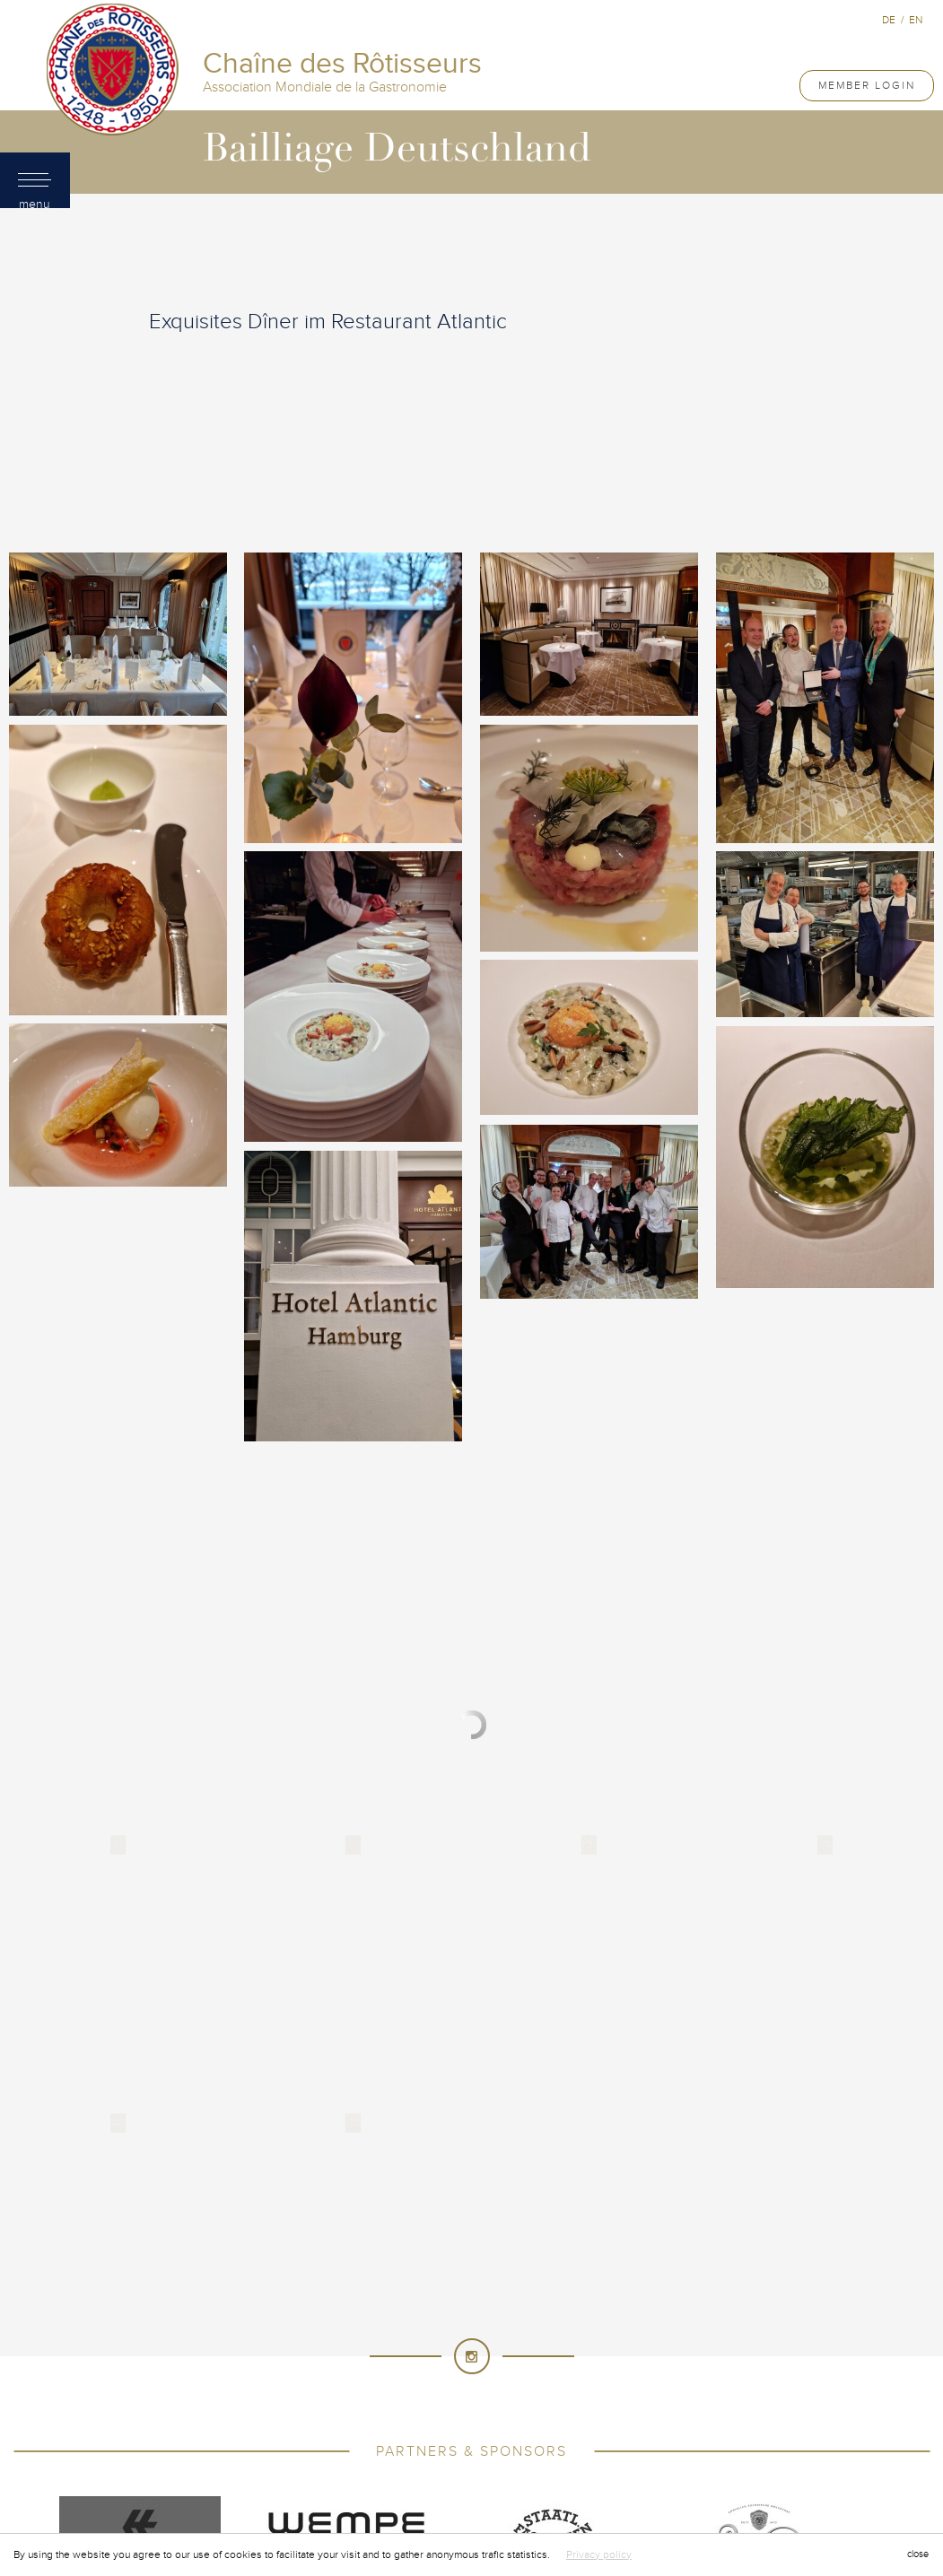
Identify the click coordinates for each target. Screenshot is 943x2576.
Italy (454, 2352)
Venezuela (594, 2459)
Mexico (239, 2387)
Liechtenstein (230, 2370)
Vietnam (665, 2459)
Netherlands (448, 2387)
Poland (201, 2405)
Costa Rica (609, 2298)
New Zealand (543, 2387)
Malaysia (601, 2370)
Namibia (370, 2387)
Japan (501, 2352)
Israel (405, 2352)
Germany (449, 2334)
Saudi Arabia (728, 2405)
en (915, 19)
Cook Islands (518, 2298)
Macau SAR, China (507, 2370)
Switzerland (281, 2441)
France (279, 2334)
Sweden (721, 2423)
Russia (654, 2405)
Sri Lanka (522, 2423)
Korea (605, 2352)
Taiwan (356, 2441)
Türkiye (615, 2441)
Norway (622, 2387)
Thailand (490, 2441)
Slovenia (306, 2423)
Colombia (431, 2298)
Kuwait (660, 2352)
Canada (311, 2298)
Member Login (866, 85)
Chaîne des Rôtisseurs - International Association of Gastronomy (371, 2153)
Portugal (269, 2405)
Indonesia (340, 2352)
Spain (462, 2423)
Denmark (442, 2316)
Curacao (311, 2316)
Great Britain (531, 2334)
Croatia (245, 2316)
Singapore (231, 2423)
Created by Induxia (703, 2153)
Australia (275, 2280)
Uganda (678, 2441)
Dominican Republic (545, 2316)
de (888, 19)
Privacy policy (599, 2554)
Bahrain (408, 2280)
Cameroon (240, 2298)
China (368, 2298)
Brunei (603, 2280)
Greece (608, 2334)
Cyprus (377, 2316)
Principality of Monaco (547, 2405)
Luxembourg (400, 2370)
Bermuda (540, 2280)
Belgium (473, 2280)
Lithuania (317, 2370)
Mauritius (725, 2370)
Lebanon (723, 2352)
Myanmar (304, 2387)
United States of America (471, 2459)
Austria (345, 2280)
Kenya (552, 2352)
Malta (662, 2370)
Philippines (694, 2387)
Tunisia (555, 2441)
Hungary (221, 2352)
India (279, 2352)
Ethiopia (696, 2316)
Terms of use (598, 2153)
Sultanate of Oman (624, 2423)
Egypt (638, 2316)
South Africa (390, 2423)
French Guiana (362, 2334)
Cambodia (669, 2280)
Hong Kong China (698, 2334)
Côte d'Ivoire (697, 2298)
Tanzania (419, 2441)
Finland (217, 2334)
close (918, 2554)
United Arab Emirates (317, 2459)
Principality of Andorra (388, 2405)
